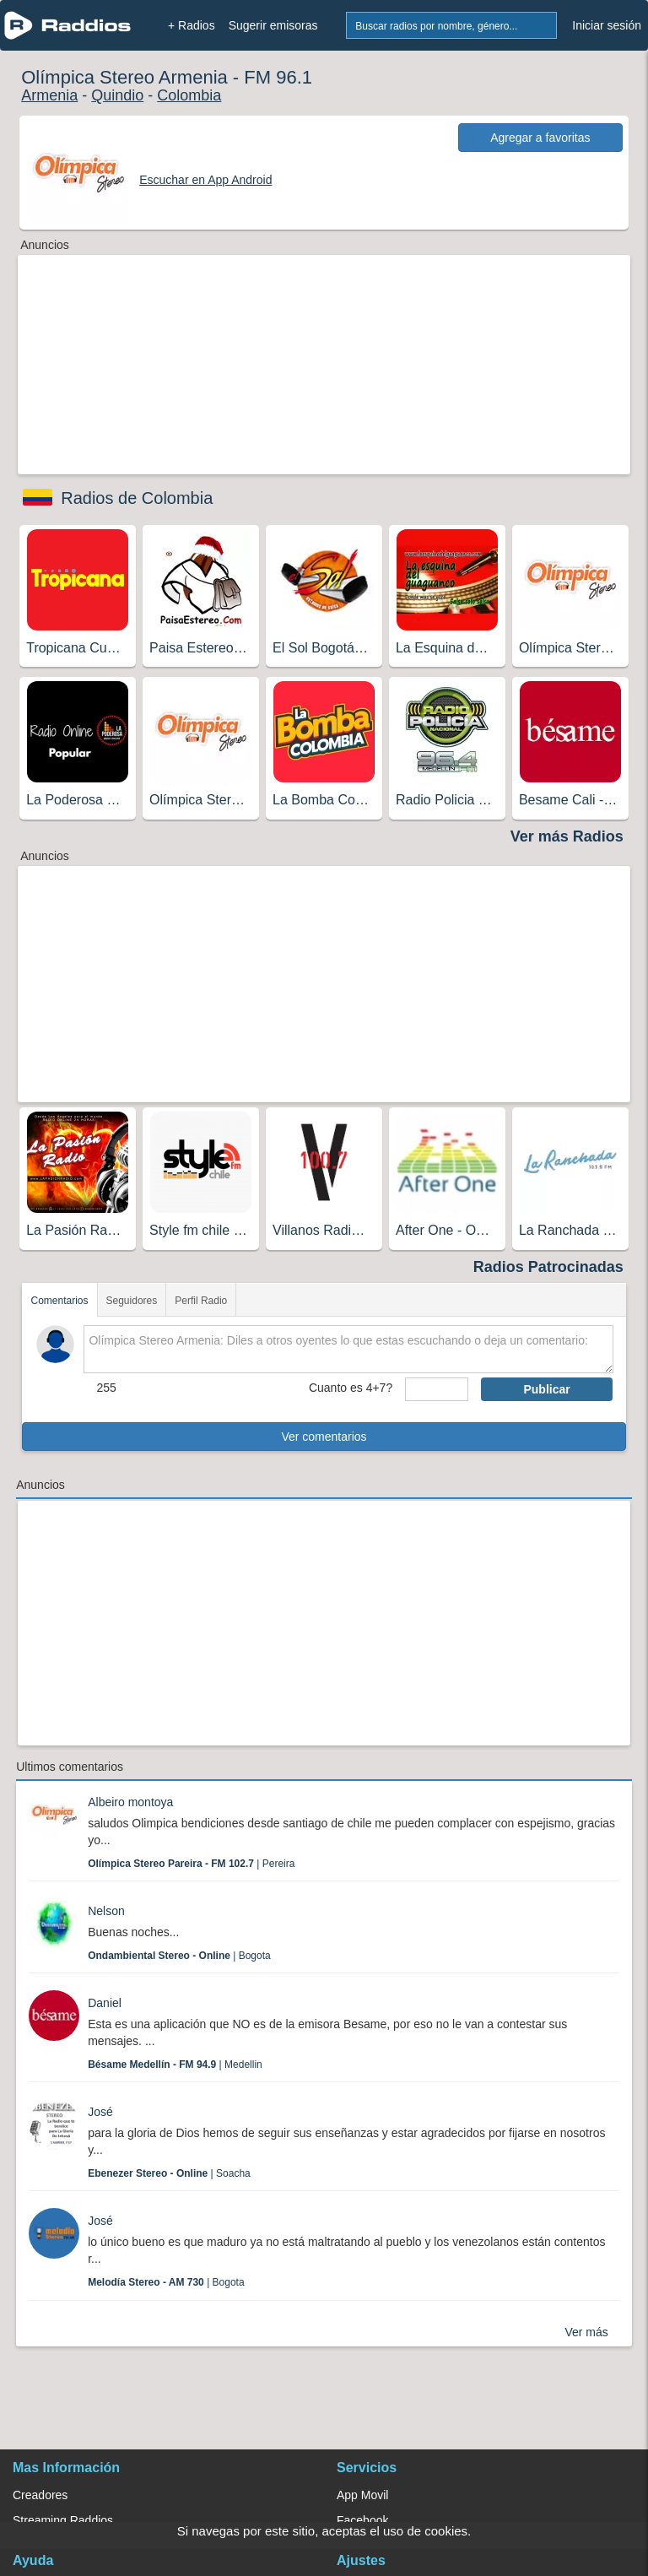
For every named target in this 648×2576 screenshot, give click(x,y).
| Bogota (179, 1956)
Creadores (40, 2495)
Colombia (189, 95)
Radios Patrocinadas (548, 1266)
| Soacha (169, 2173)
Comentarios (59, 1301)
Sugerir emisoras (273, 25)
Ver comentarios (323, 1436)
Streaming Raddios (63, 2520)
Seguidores (132, 1301)
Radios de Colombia (137, 498)
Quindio (117, 95)
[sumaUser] (436, 1389)
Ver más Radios (567, 836)
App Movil (362, 2495)
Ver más (586, 2332)
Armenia (49, 95)
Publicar (546, 1389)
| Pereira (191, 1864)
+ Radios (191, 25)
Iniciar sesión (606, 25)
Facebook (362, 2520)
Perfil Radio (201, 1301)
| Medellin (175, 2064)
